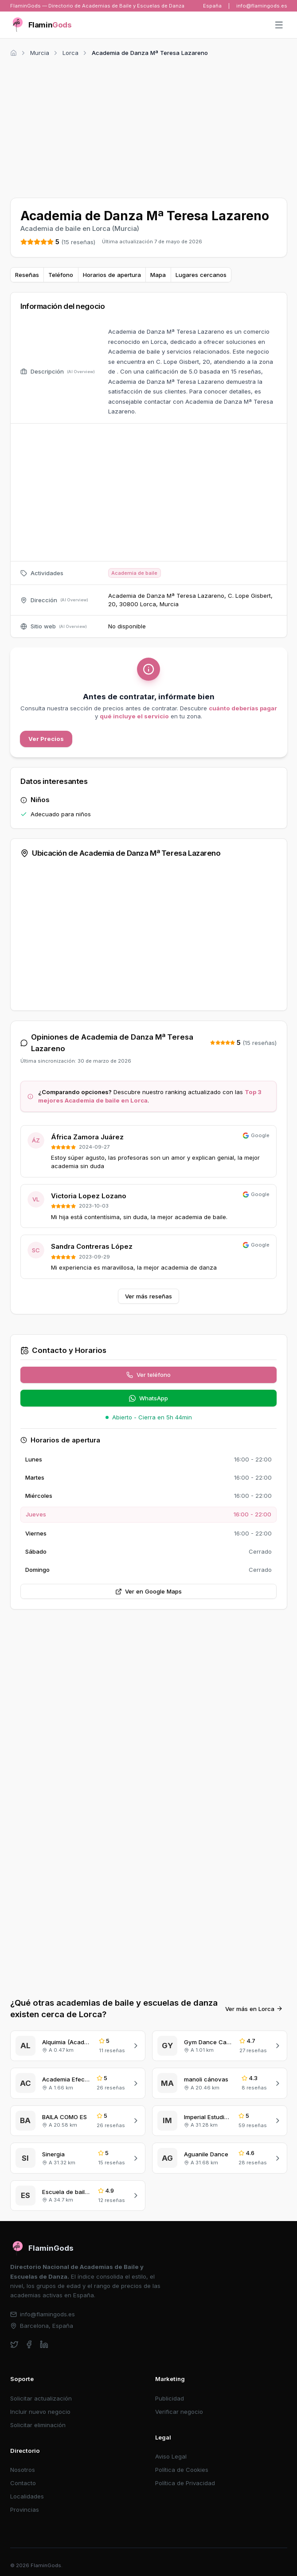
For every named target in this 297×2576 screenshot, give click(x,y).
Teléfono (60, 274)
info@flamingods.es (261, 6)
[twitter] (14, 2344)
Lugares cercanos (201, 274)
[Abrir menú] (278, 25)
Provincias (24, 2509)
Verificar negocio (179, 2411)
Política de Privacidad (185, 2482)
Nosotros (22, 2469)
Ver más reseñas (148, 1296)
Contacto (23, 2482)
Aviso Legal (171, 2456)
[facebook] (29, 2344)
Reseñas (27, 274)
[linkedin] (44, 2344)
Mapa (158, 274)
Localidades (27, 2496)
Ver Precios (46, 738)
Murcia (39, 52)
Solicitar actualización (41, 2398)
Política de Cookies (181, 2469)
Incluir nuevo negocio (40, 2411)
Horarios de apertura (112, 274)
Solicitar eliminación (38, 2424)
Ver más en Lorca (254, 2008)
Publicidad (169, 2398)
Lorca (70, 52)
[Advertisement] (148, 126)
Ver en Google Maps (148, 1591)
